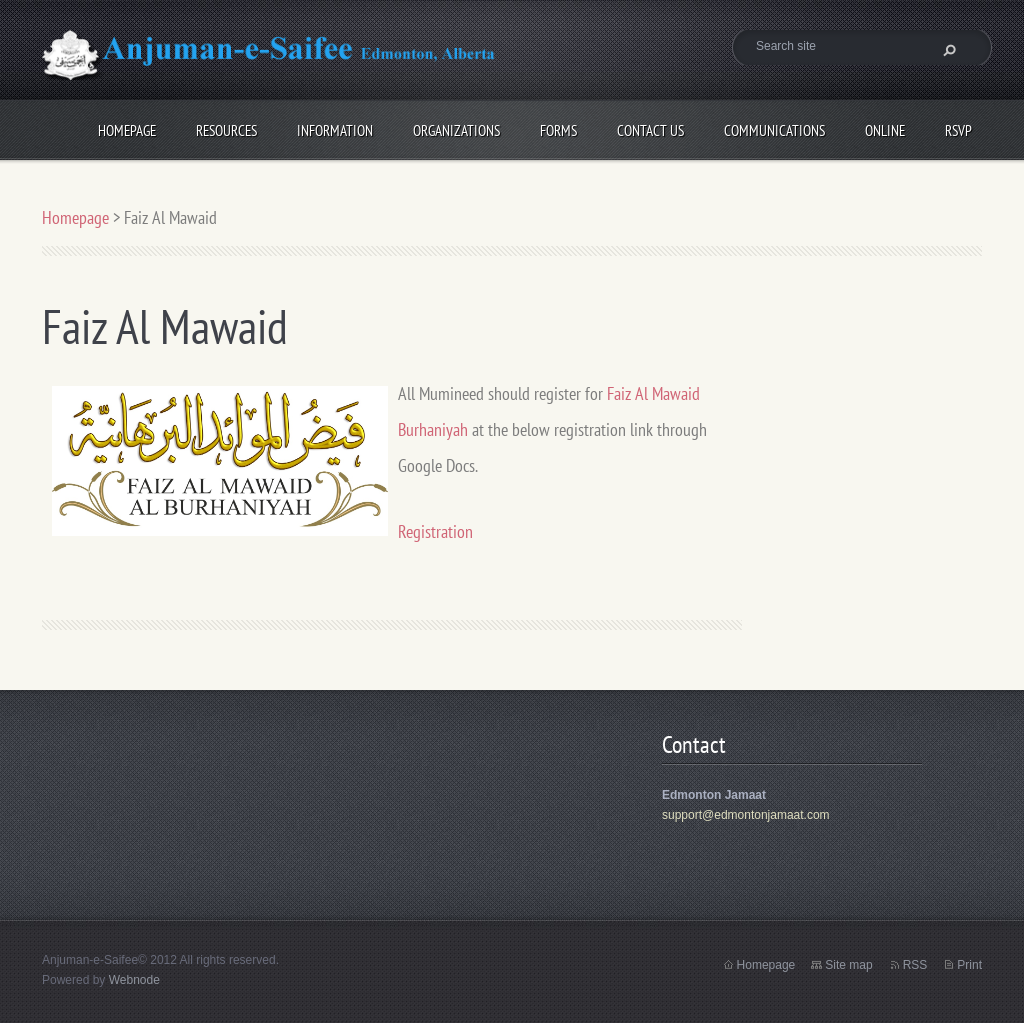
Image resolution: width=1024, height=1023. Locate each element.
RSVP (958, 127)
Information (335, 127)
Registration (435, 531)
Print (969, 965)
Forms (558, 127)
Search (947, 50)
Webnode (134, 980)
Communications (774, 127)
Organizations (456, 127)
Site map (848, 965)
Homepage (127, 127)
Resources (226, 127)
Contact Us (650, 127)
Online (885, 127)
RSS (915, 965)
